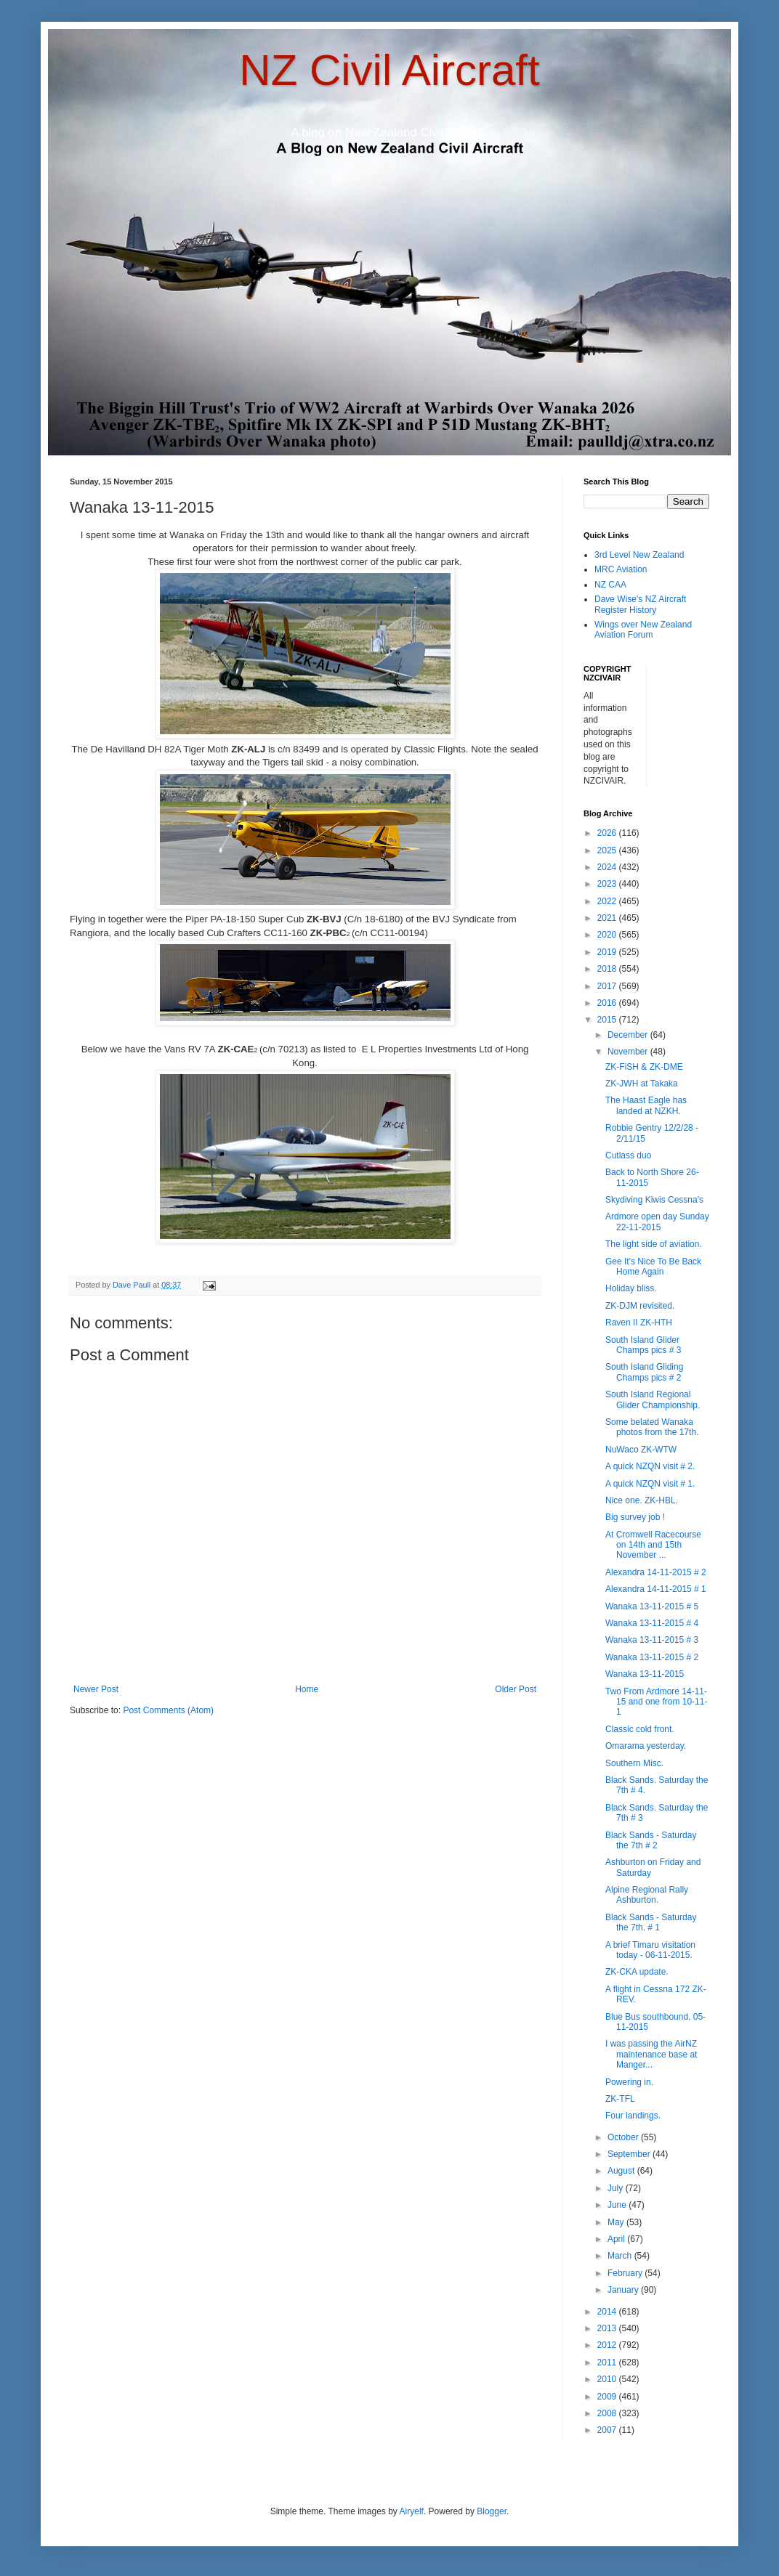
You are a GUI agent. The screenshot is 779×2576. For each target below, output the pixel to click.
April (617, 2239)
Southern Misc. (634, 1763)
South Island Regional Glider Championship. (652, 1399)
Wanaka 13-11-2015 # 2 (651, 1657)
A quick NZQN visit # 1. (650, 1484)
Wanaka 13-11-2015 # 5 (651, 1606)
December (629, 1035)
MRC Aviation (620, 569)
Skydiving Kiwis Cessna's (654, 1200)
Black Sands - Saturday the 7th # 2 (650, 1840)
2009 (608, 2397)
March (621, 2256)
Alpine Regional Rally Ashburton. (646, 1895)
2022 (608, 901)
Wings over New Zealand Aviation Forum (643, 629)
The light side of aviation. (653, 1244)
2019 (608, 952)
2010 (608, 2379)
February (626, 2273)
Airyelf (412, 2511)
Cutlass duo (628, 1155)
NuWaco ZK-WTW (641, 1450)
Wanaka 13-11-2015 (644, 1674)
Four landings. (633, 2115)
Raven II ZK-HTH (638, 1322)
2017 (608, 986)
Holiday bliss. (631, 1288)
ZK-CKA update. (637, 1972)
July (617, 2188)
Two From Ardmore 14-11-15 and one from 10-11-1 (656, 1702)
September (630, 2154)
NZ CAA (610, 585)
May (617, 2222)
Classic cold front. (639, 1729)
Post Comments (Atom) (168, 1710)
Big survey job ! (635, 1517)
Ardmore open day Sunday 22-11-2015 (657, 1221)
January (624, 2290)
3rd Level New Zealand (639, 555)
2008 (608, 2413)
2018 (608, 969)
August (622, 2171)
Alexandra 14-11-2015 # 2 (655, 1572)
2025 (608, 850)
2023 (608, 884)
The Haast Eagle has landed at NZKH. (646, 1105)
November (629, 1052)
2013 (608, 2328)
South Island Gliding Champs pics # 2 (644, 1372)
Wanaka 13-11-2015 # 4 (651, 1623)
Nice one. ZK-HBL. (641, 1500)
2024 (608, 867)
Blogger (491, 2511)
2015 (608, 1020)
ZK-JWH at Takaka (641, 1083)
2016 (608, 1003)
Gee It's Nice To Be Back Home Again (653, 1266)
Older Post (515, 1689)
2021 (608, 918)
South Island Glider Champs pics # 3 (643, 1345)
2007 (608, 2430)
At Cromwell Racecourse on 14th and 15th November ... (653, 1545)
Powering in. (629, 2082)
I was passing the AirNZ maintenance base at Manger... (651, 2054)
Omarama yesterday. (645, 1746)
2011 (608, 2362)
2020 (608, 935)
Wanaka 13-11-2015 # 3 (651, 1640)
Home (306, 1689)
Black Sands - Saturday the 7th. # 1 (650, 1922)
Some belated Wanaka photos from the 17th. (651, 1427)
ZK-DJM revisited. (639, 1306)
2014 (608, 2312)
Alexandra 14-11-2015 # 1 (655, 1589)
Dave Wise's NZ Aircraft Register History (640, 604)
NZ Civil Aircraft (389, 70)
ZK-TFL (620, 2099)
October (624, 2137)
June (618, 2205)
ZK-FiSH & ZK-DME (644, 1067)
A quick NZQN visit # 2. (650, 1466)
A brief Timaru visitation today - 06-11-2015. (650, 1950)
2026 (608, 833)
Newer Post (95, 1689)
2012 (608, 2345)
